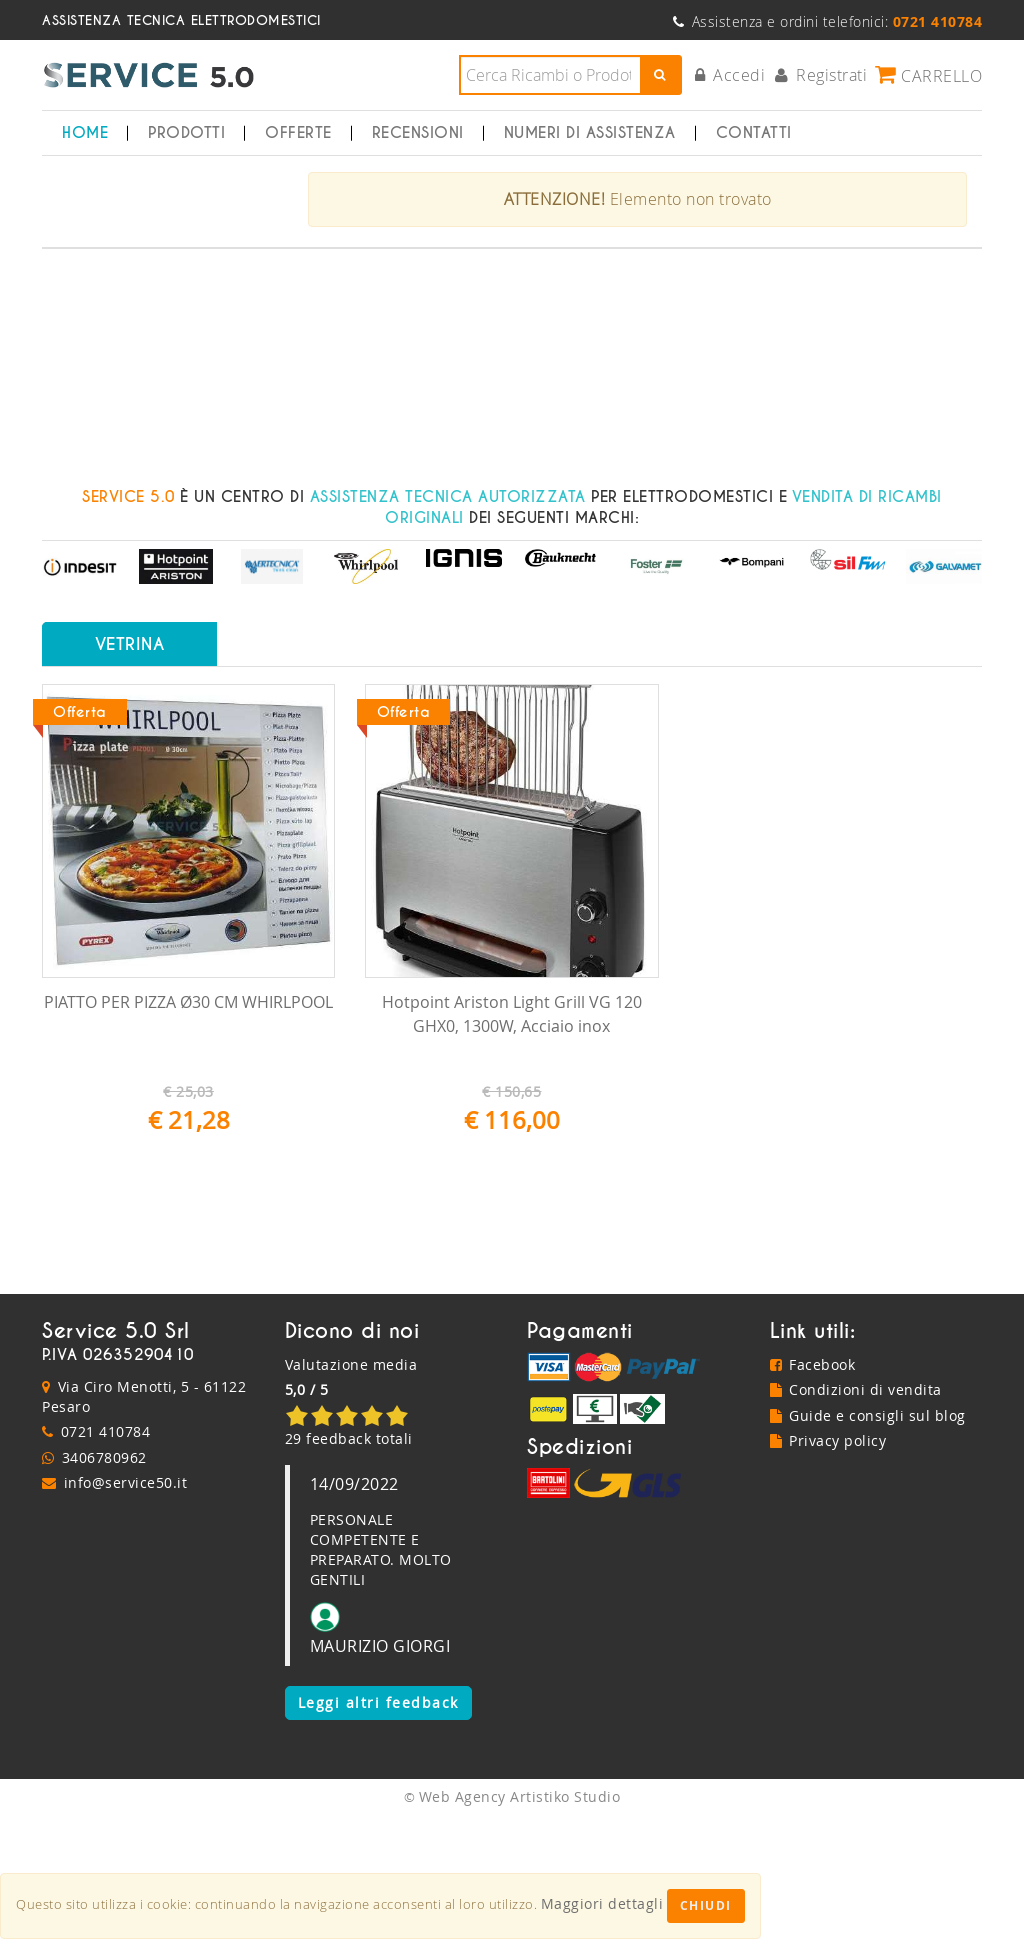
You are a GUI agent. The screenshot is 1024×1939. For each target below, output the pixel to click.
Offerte (298, 133)
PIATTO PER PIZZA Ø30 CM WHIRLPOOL (188, 1125)
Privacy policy (828, 1563)
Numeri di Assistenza (590, 133)
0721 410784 (106, 1554)
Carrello (928, 75)
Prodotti (186, 133)
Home (85, 133)
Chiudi (706, 1905)
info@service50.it (126, 1605)
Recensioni (418, 133)
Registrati (821, 75)
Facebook (813, 1486)
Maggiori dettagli (602, 1903)
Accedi (730, 75)
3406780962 (104, 1579)
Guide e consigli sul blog (868, 1537)
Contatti (754, 133)
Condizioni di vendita (856, 1512)
